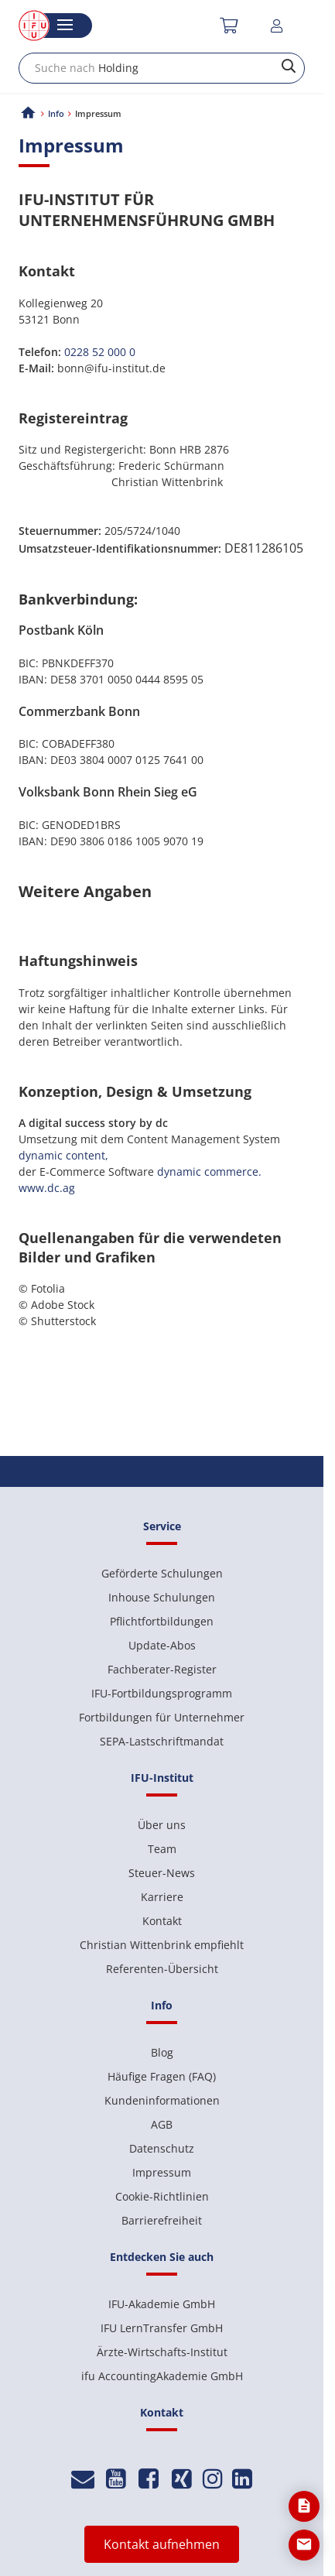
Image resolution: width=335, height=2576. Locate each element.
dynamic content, (63, 1155)
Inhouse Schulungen (161, 1597)
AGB (162, 2124)
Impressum (161, 2172)
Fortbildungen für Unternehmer (161, 1717)
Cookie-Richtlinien (162, 2196)
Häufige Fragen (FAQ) (162, 2076)
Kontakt (162, 1920)
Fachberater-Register (162, 1669)
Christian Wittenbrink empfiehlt (162, 1944)
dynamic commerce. (209, 1171)
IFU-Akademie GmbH (161, 2304)
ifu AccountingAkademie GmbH (162, 2376)
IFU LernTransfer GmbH (162, 2328)
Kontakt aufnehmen (162, 2544)
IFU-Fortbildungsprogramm (161, 1693)
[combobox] (162, 68)
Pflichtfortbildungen (162, 1621)
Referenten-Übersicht (162, 1968)
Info (56, 113)
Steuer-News (161, 1872)
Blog (162, 2052)
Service (162, 1526)
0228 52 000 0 (99, 351)
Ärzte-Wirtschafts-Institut (162, 2352)
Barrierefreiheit (161, 2220)
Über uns (162, 1824)
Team (162, 1848)
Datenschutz (161, 2148)
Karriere (162, 1896)
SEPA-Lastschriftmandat (162, 1741)
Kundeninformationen (162, 2100)
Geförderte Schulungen (162, 1573)
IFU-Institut (162, 1777)
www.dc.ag (47, 1187)
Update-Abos (162, 1645)
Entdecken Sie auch (162, 2256)
